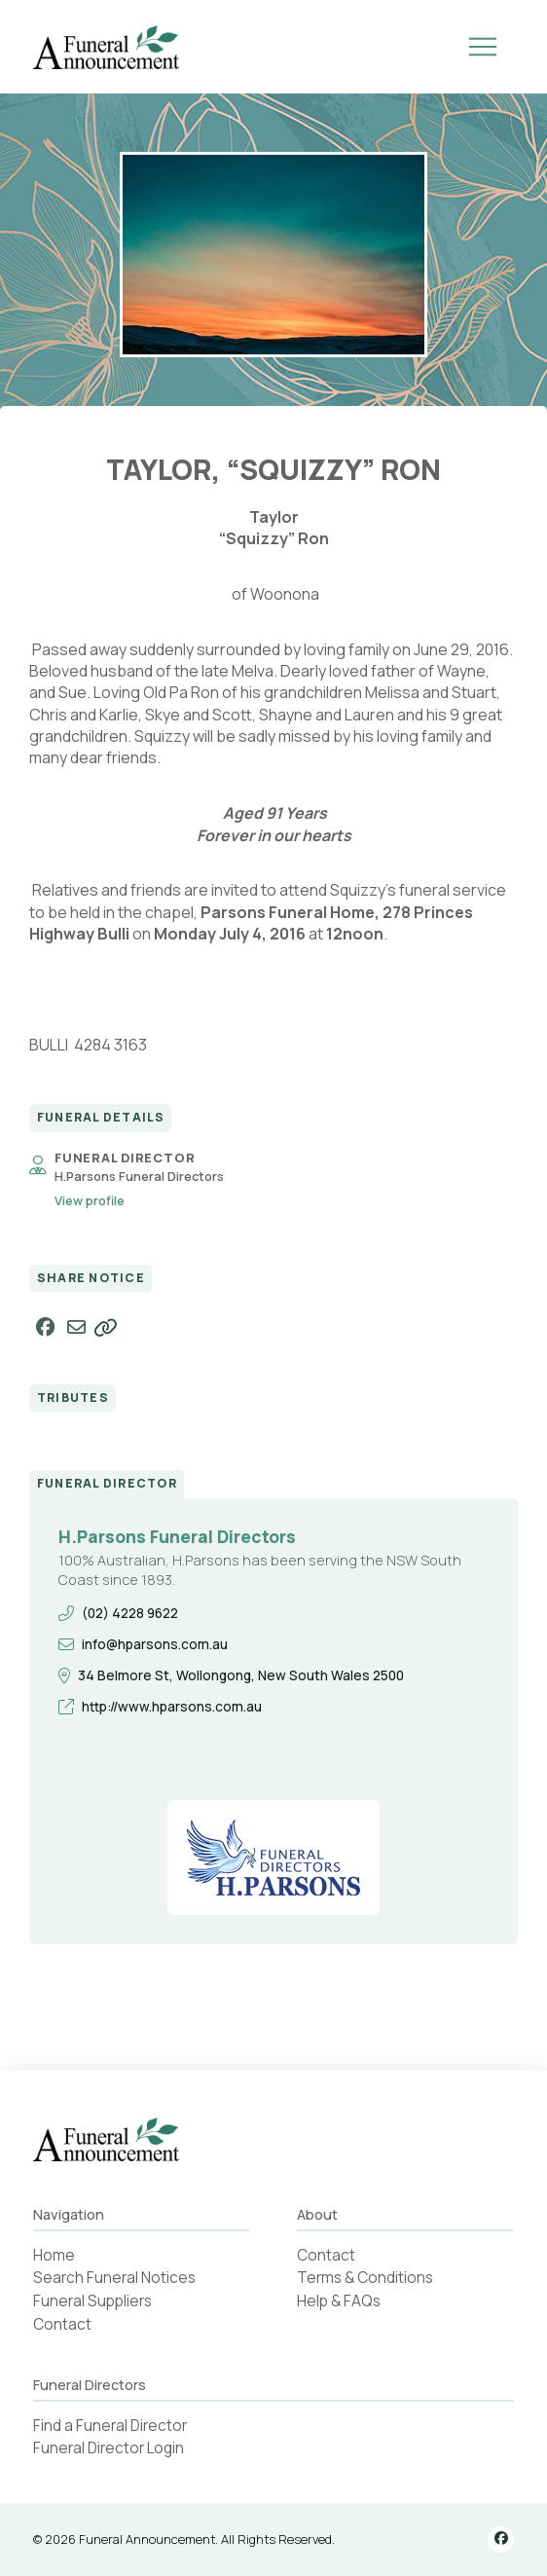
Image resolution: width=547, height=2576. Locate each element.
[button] (483, 46)
